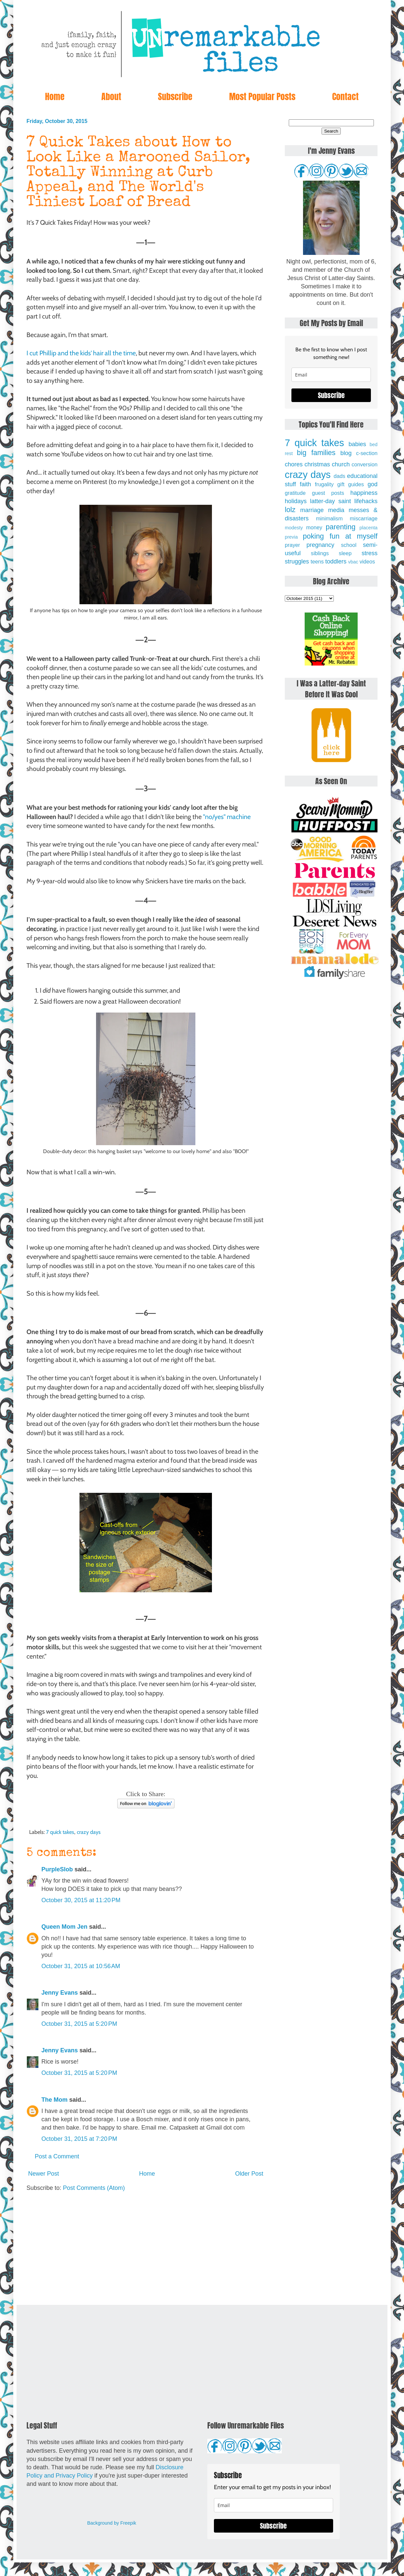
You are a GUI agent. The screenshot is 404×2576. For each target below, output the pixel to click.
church (341, 464)
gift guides (350, 484)
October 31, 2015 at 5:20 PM (79, 2023)
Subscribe (175, 96)
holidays (296, 501)
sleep (345, 553)
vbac (353, 561)
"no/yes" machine (227, 817)
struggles (297, 561)
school (349, 545)
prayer (292, 545)
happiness (364, 493)
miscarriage (364, 518)
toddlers (335, 561)
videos (367, 561)
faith (305, 484)
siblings (320, 553)
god (373, 484)
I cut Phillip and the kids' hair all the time (81, 353)
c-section (367, 453)
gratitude (295, 493)
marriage (312, 510)
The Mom (54, 2099)
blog (346, 453)
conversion (365, 464)
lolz (290, 509)
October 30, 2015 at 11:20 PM (81, 1900)
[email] (331, 375)
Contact (345, 96)
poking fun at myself (340, 536)
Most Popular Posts (262, 96)
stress (370, 553)
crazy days (89, 1832)
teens (317, 561)
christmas (317, 464)
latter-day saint (330, 501)
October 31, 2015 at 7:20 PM (79, 2139)
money (314, 527)
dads (339, 476)
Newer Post (43, 2173)
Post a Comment (57, 2156)
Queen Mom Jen (64, 1926)
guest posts (328, 493)
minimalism (329, 518)
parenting (341, 527)
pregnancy (320, 545)
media (336, 510)
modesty (294, 527)
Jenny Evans (59, 1992)
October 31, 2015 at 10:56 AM (80, 1966)
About (111, 96)
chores (294, 464)
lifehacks (366, 501)
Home (55, 96)
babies (357, 444)
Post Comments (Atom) (94, 2188)
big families (316, 452)
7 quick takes (60, 1832)
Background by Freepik (111, 2523)
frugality (324, 484)
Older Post (249, 2173)
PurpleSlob (57, 1869)
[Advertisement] (145, 2248)
